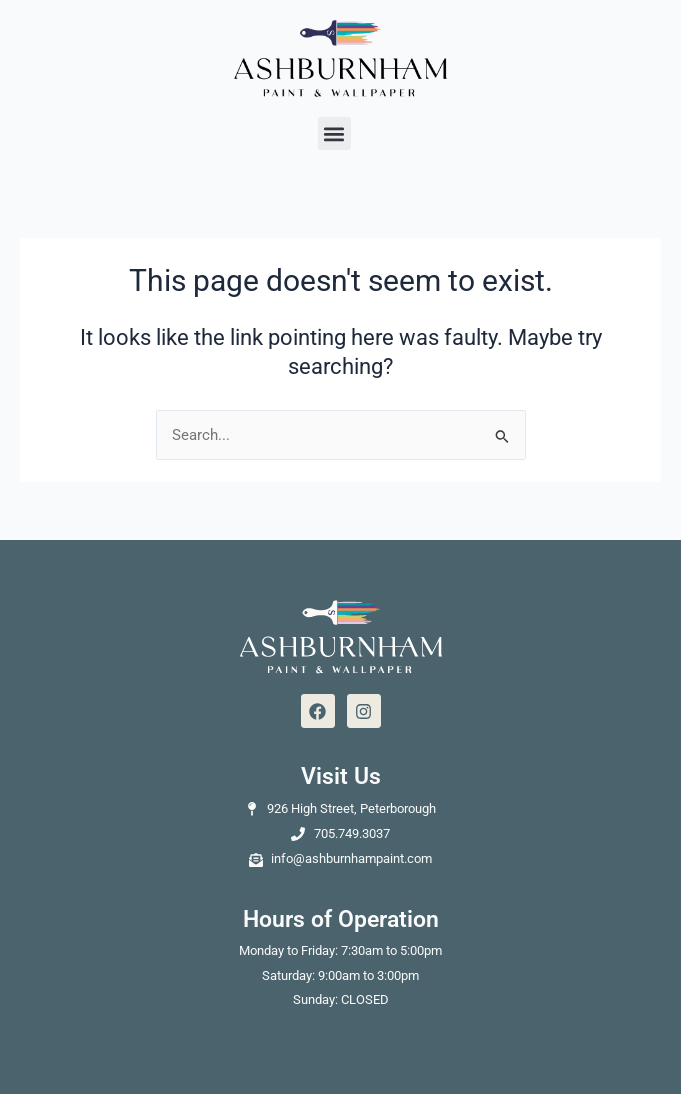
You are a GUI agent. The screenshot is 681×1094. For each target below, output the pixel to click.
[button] (334, 133)
